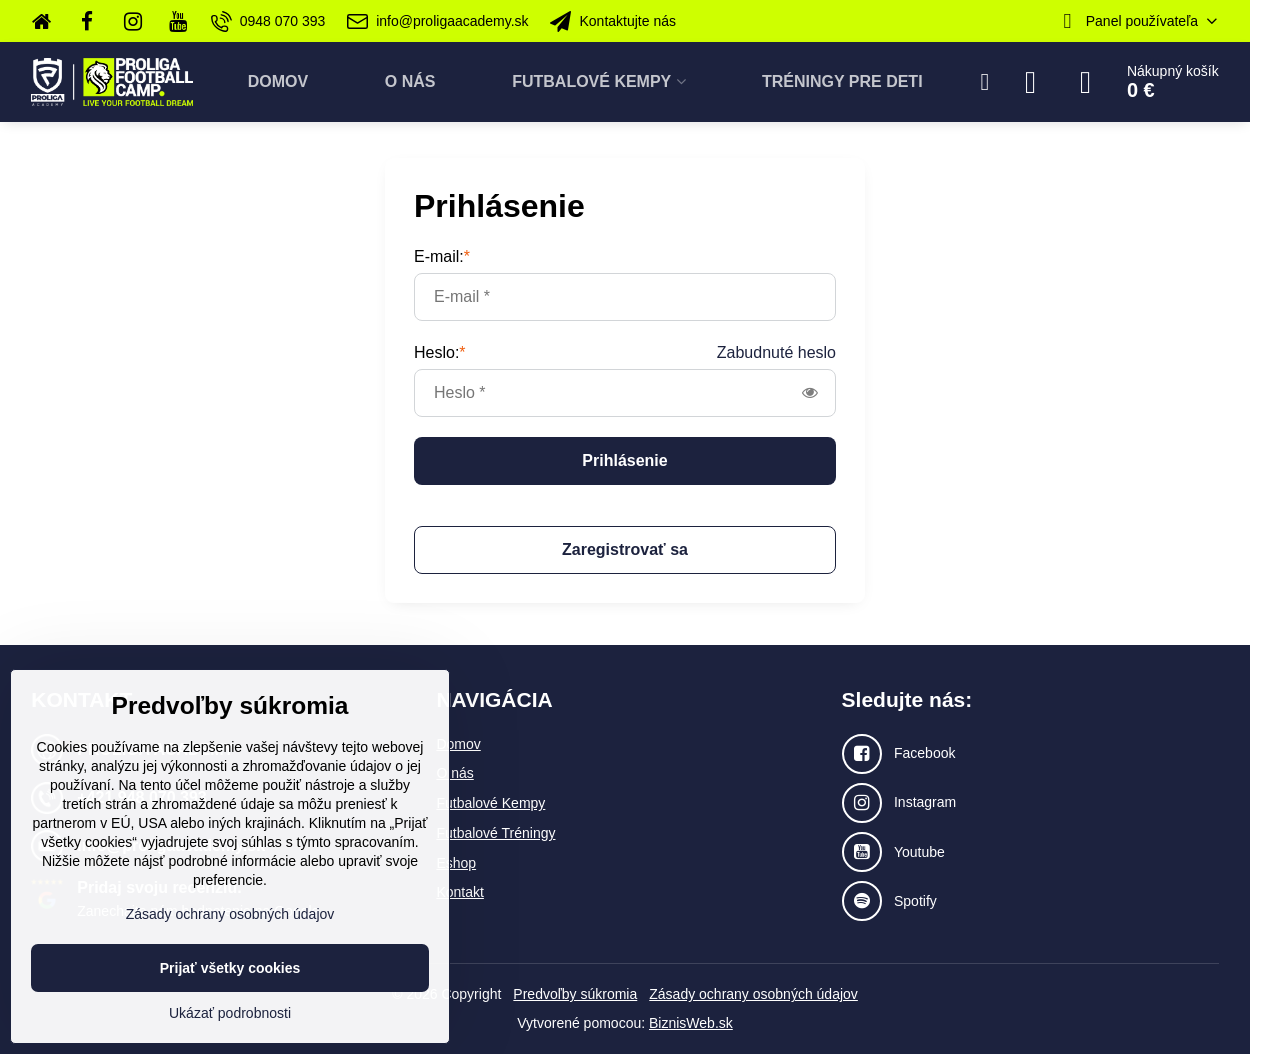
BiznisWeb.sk (691, 1023)
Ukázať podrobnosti (230, 1013)
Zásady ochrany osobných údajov (753, 994)
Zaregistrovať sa (625, 549)
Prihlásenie (624, 460)
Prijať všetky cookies (230, 968)
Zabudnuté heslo (776, 352)
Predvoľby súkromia (575, 994)
